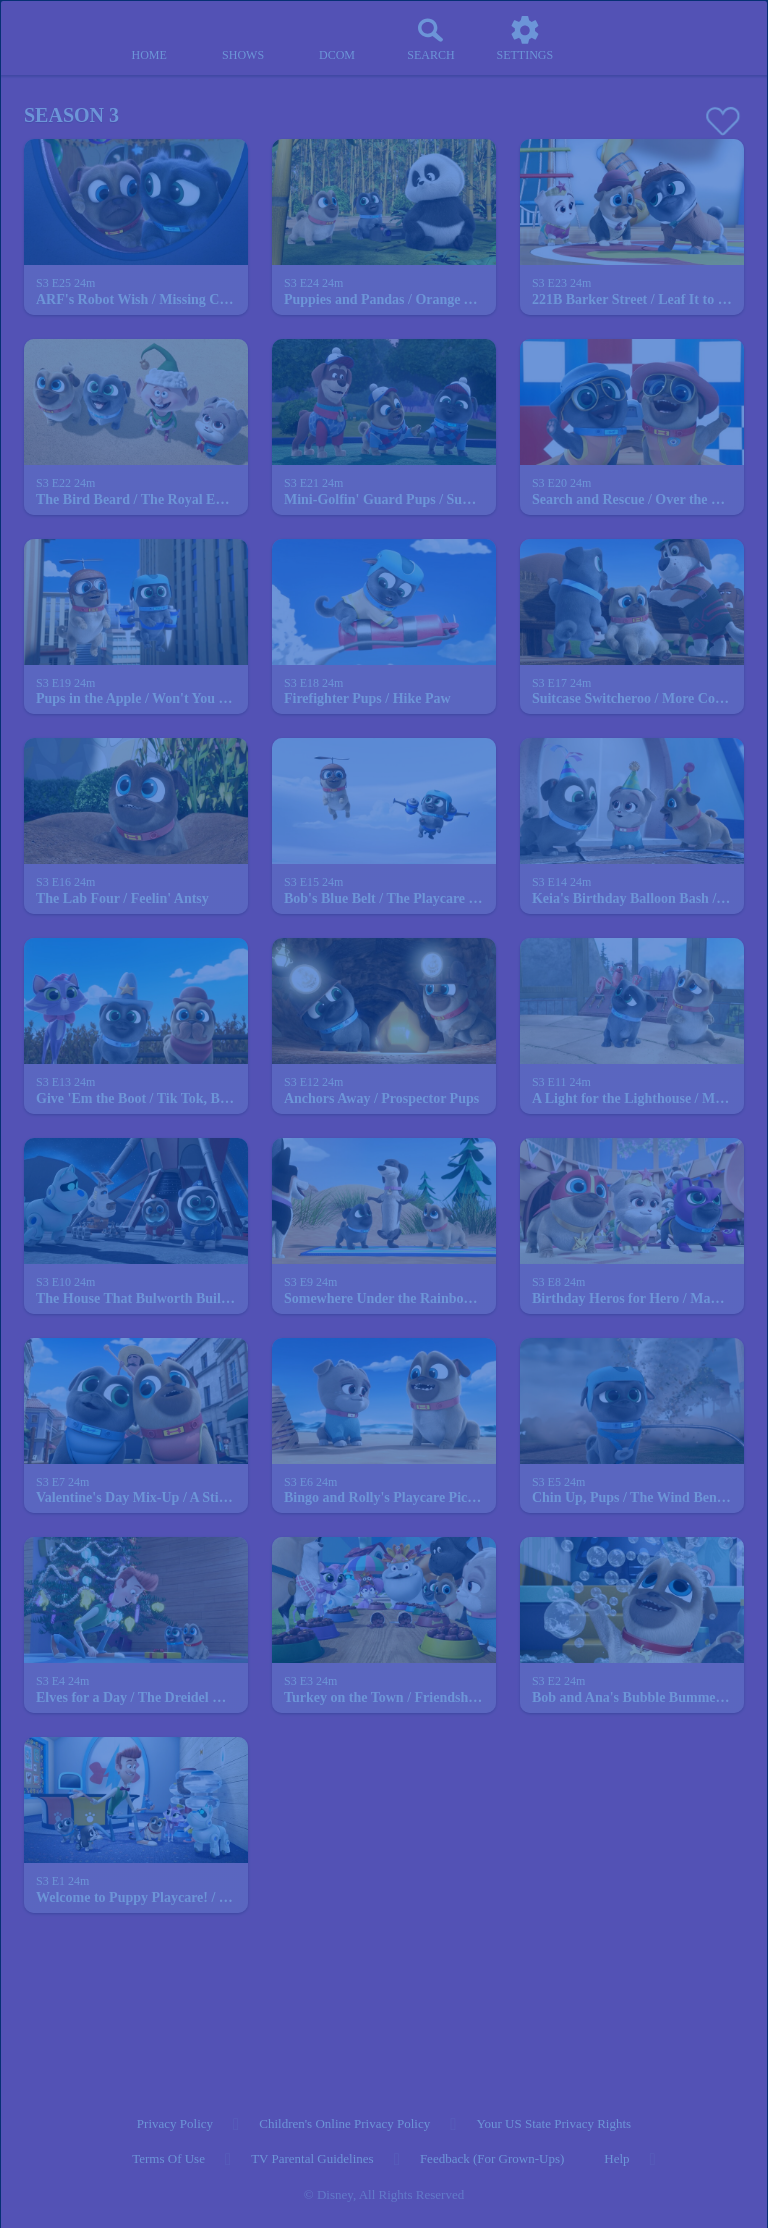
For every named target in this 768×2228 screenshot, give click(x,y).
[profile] (619, 38)
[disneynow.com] (54, 30)
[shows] (243, 38)
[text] (65, 284)
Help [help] (616, 2158)
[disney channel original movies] (337, 38)
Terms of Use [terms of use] (168, 2158)
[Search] (431, 38)
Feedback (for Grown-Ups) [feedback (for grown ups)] (492, 2158)
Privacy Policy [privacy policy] (175, 2123)
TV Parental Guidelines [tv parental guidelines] (312, 2158)
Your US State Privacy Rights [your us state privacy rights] (553, 2123)
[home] (149, 38)
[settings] (525, 38)
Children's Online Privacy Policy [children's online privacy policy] (344, 2123)
